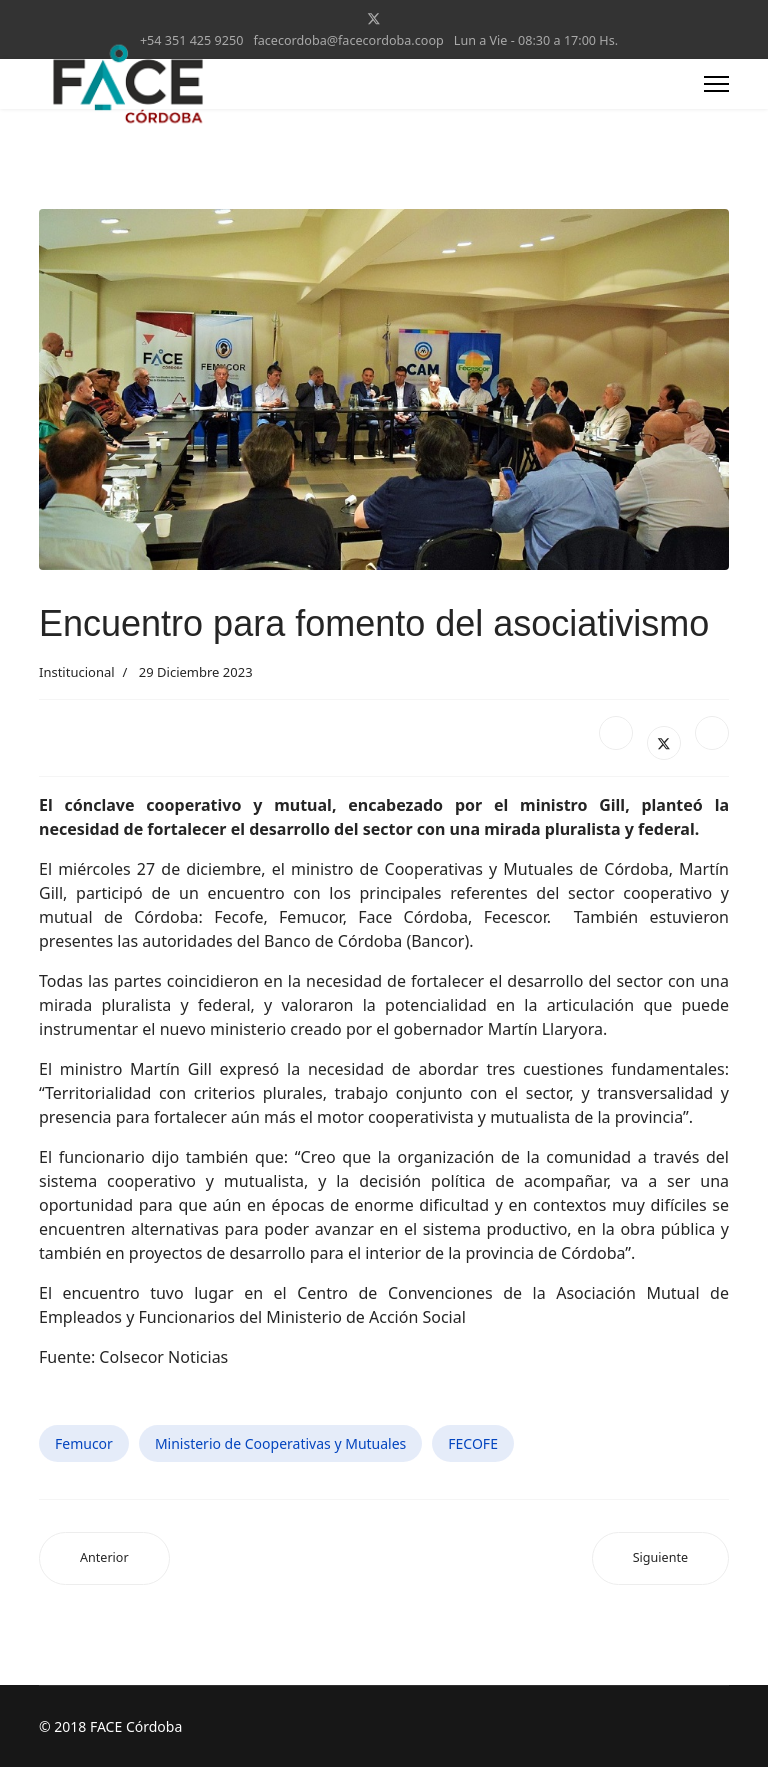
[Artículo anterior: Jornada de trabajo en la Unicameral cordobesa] (104, 1558)
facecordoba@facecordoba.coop (348, 40)
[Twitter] (374, 18)
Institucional (77, 672)
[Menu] (716, 84)
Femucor (84, 1443)
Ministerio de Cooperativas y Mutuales (280, 1443)
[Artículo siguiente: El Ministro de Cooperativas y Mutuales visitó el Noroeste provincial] (660, 1558)
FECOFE (473, 1443)
